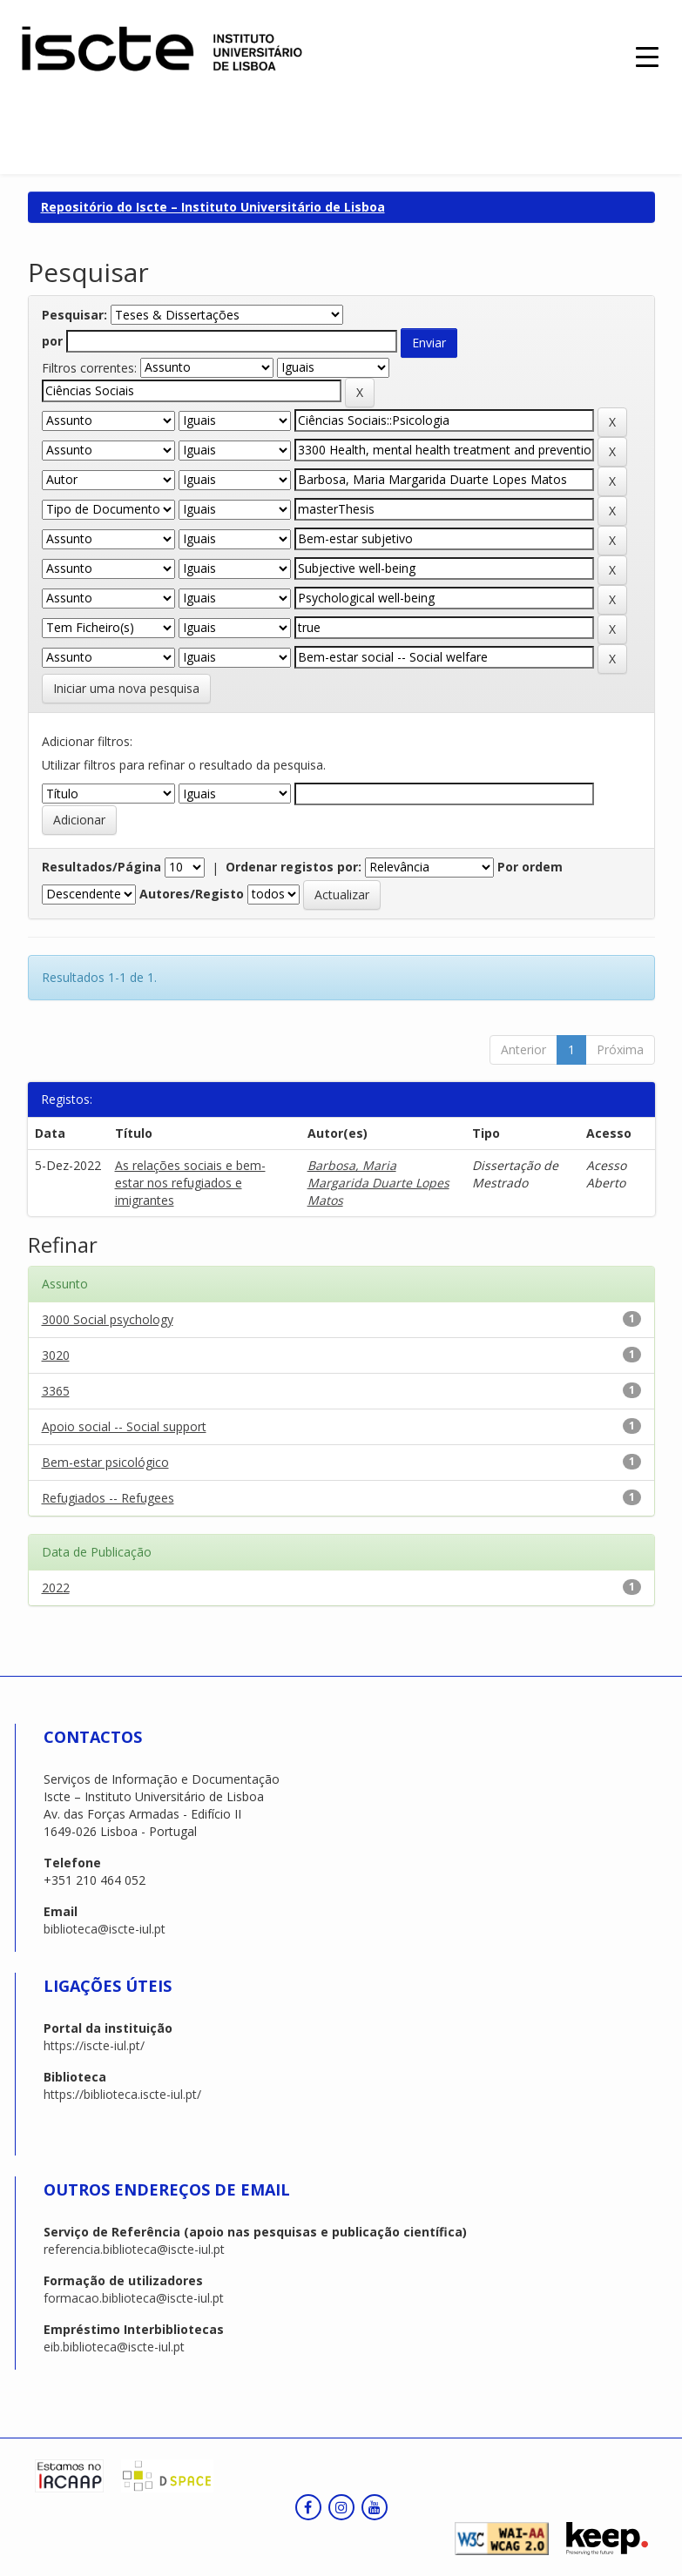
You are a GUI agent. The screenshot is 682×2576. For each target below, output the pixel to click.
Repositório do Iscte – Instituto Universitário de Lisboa (213, 206)
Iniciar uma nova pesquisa (126, 688)
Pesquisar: (74, 314)
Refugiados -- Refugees (108, 1498)
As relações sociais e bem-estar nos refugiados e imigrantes (190, 1182)
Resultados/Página (101, 866)
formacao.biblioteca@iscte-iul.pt (134, 2298)
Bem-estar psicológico (105, 1462)
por (52, 341)
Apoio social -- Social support (124, 1426)
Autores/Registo (191, 893)
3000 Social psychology (107, 1319)
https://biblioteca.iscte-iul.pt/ (122, 2094)
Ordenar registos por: (293, 866)
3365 (56, 1390)
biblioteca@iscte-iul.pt (104, 1928)
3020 (56, 1355)
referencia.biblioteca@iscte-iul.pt (134, 2249)
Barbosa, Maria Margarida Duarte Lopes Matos (378, 1182)
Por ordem (530, 866)
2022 (56, 1587)
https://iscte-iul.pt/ (94, 2045)
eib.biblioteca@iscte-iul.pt (114, 2346)
